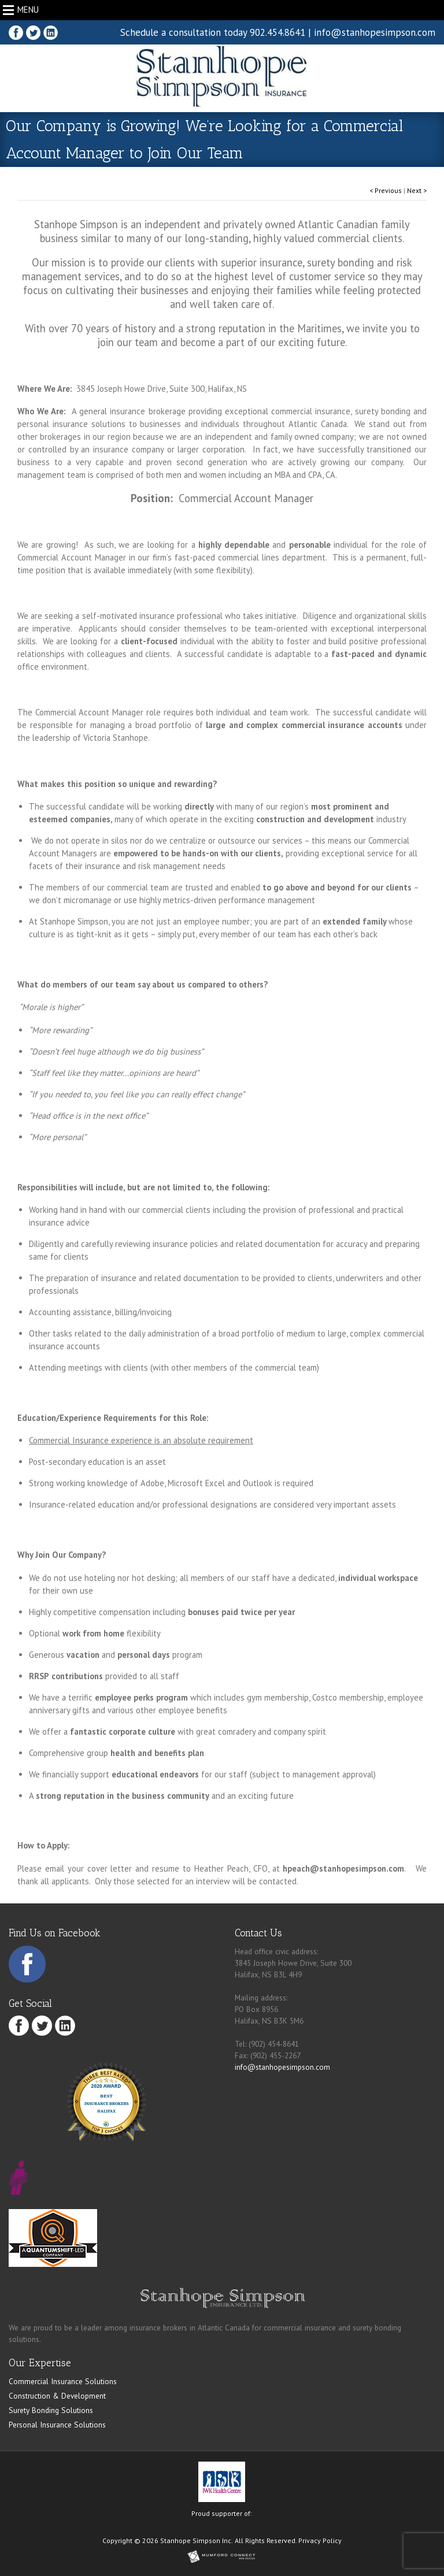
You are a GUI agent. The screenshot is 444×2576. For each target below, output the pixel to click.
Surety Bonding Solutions (51, 2410)
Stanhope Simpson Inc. (196, 2540)
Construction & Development (57, 2396)
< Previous (385, 190)
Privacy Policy (320, 2540)
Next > (417, 190)
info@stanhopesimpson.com (374, 32)
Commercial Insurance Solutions (63, 2381)
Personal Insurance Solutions (57, 2424)
